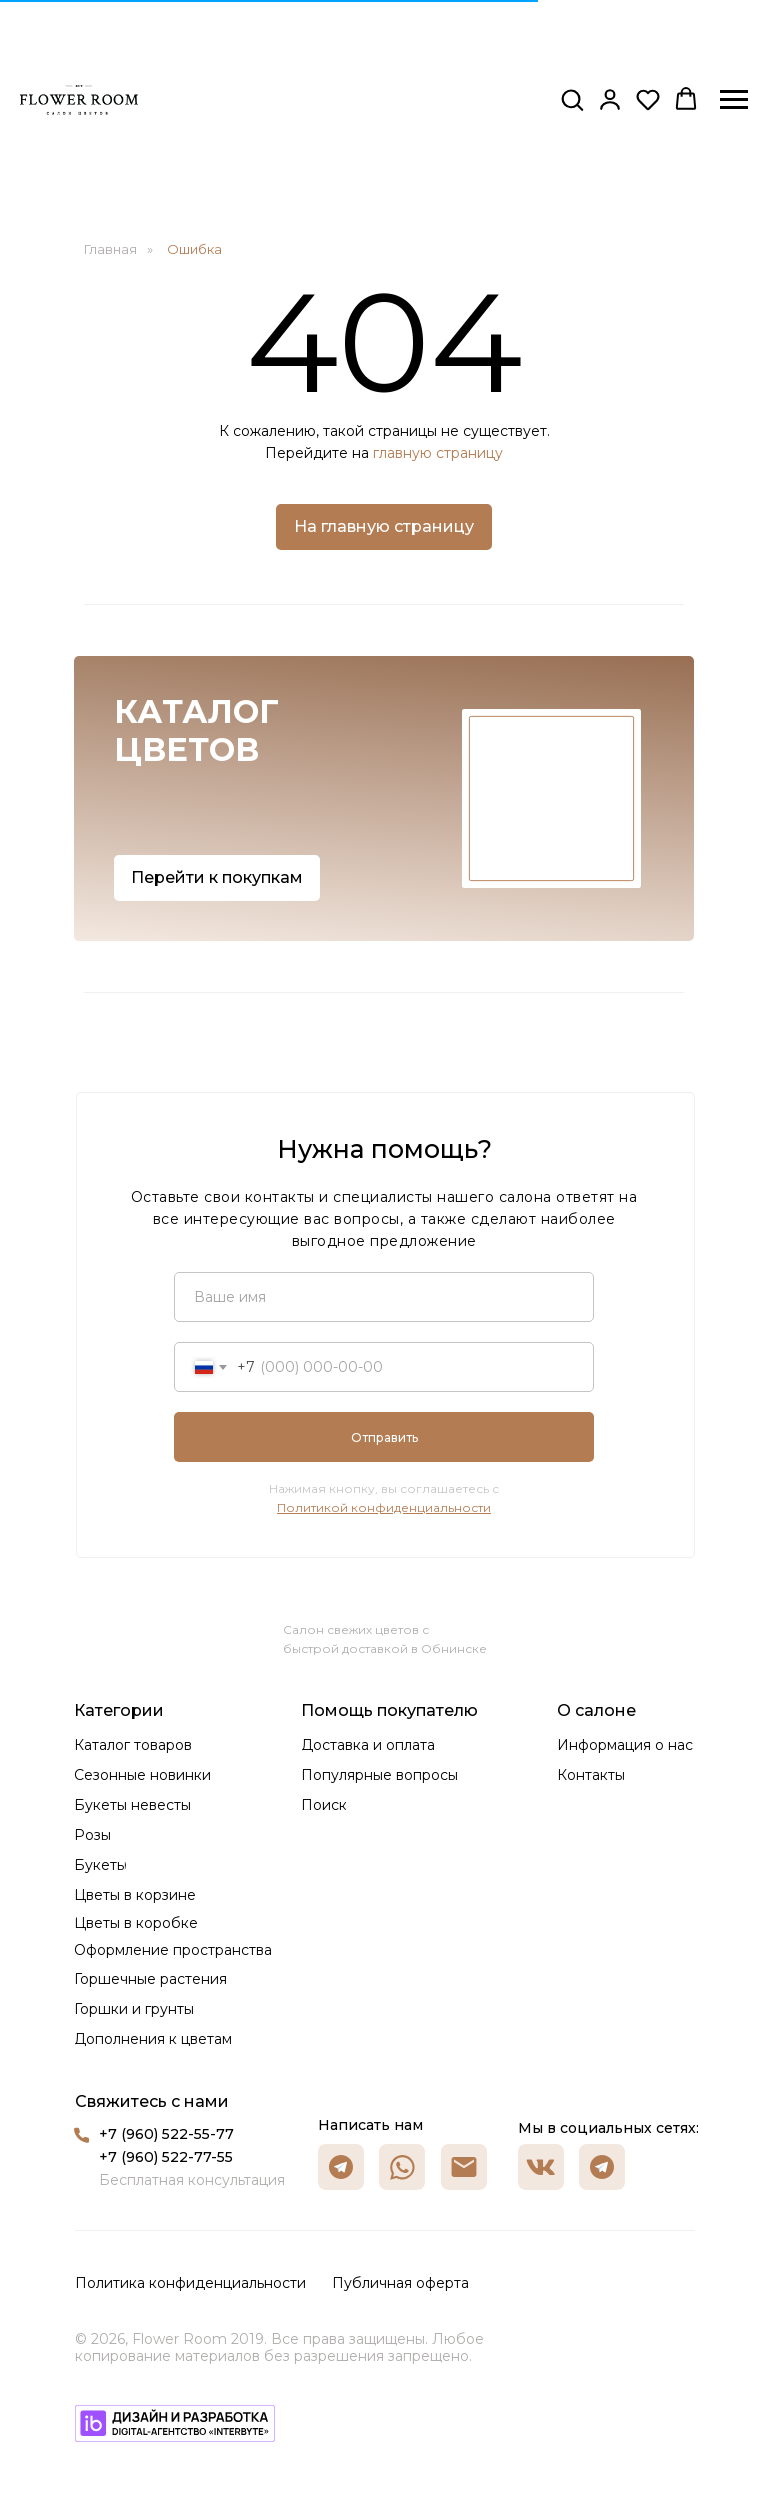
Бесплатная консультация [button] (192, 2180)
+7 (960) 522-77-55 (166, 2157)
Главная (110, 249)
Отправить (384, 1437)
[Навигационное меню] (734, 100)
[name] (384, 1297)
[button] (572, 99)
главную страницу (438, 453)
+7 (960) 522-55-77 (166, 2134)
